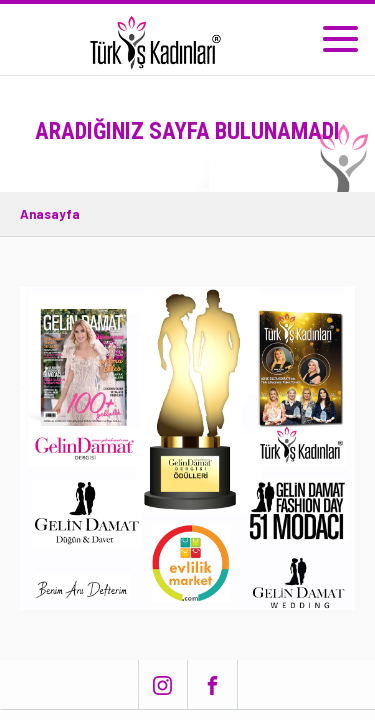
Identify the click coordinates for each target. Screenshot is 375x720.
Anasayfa (50, 214)
